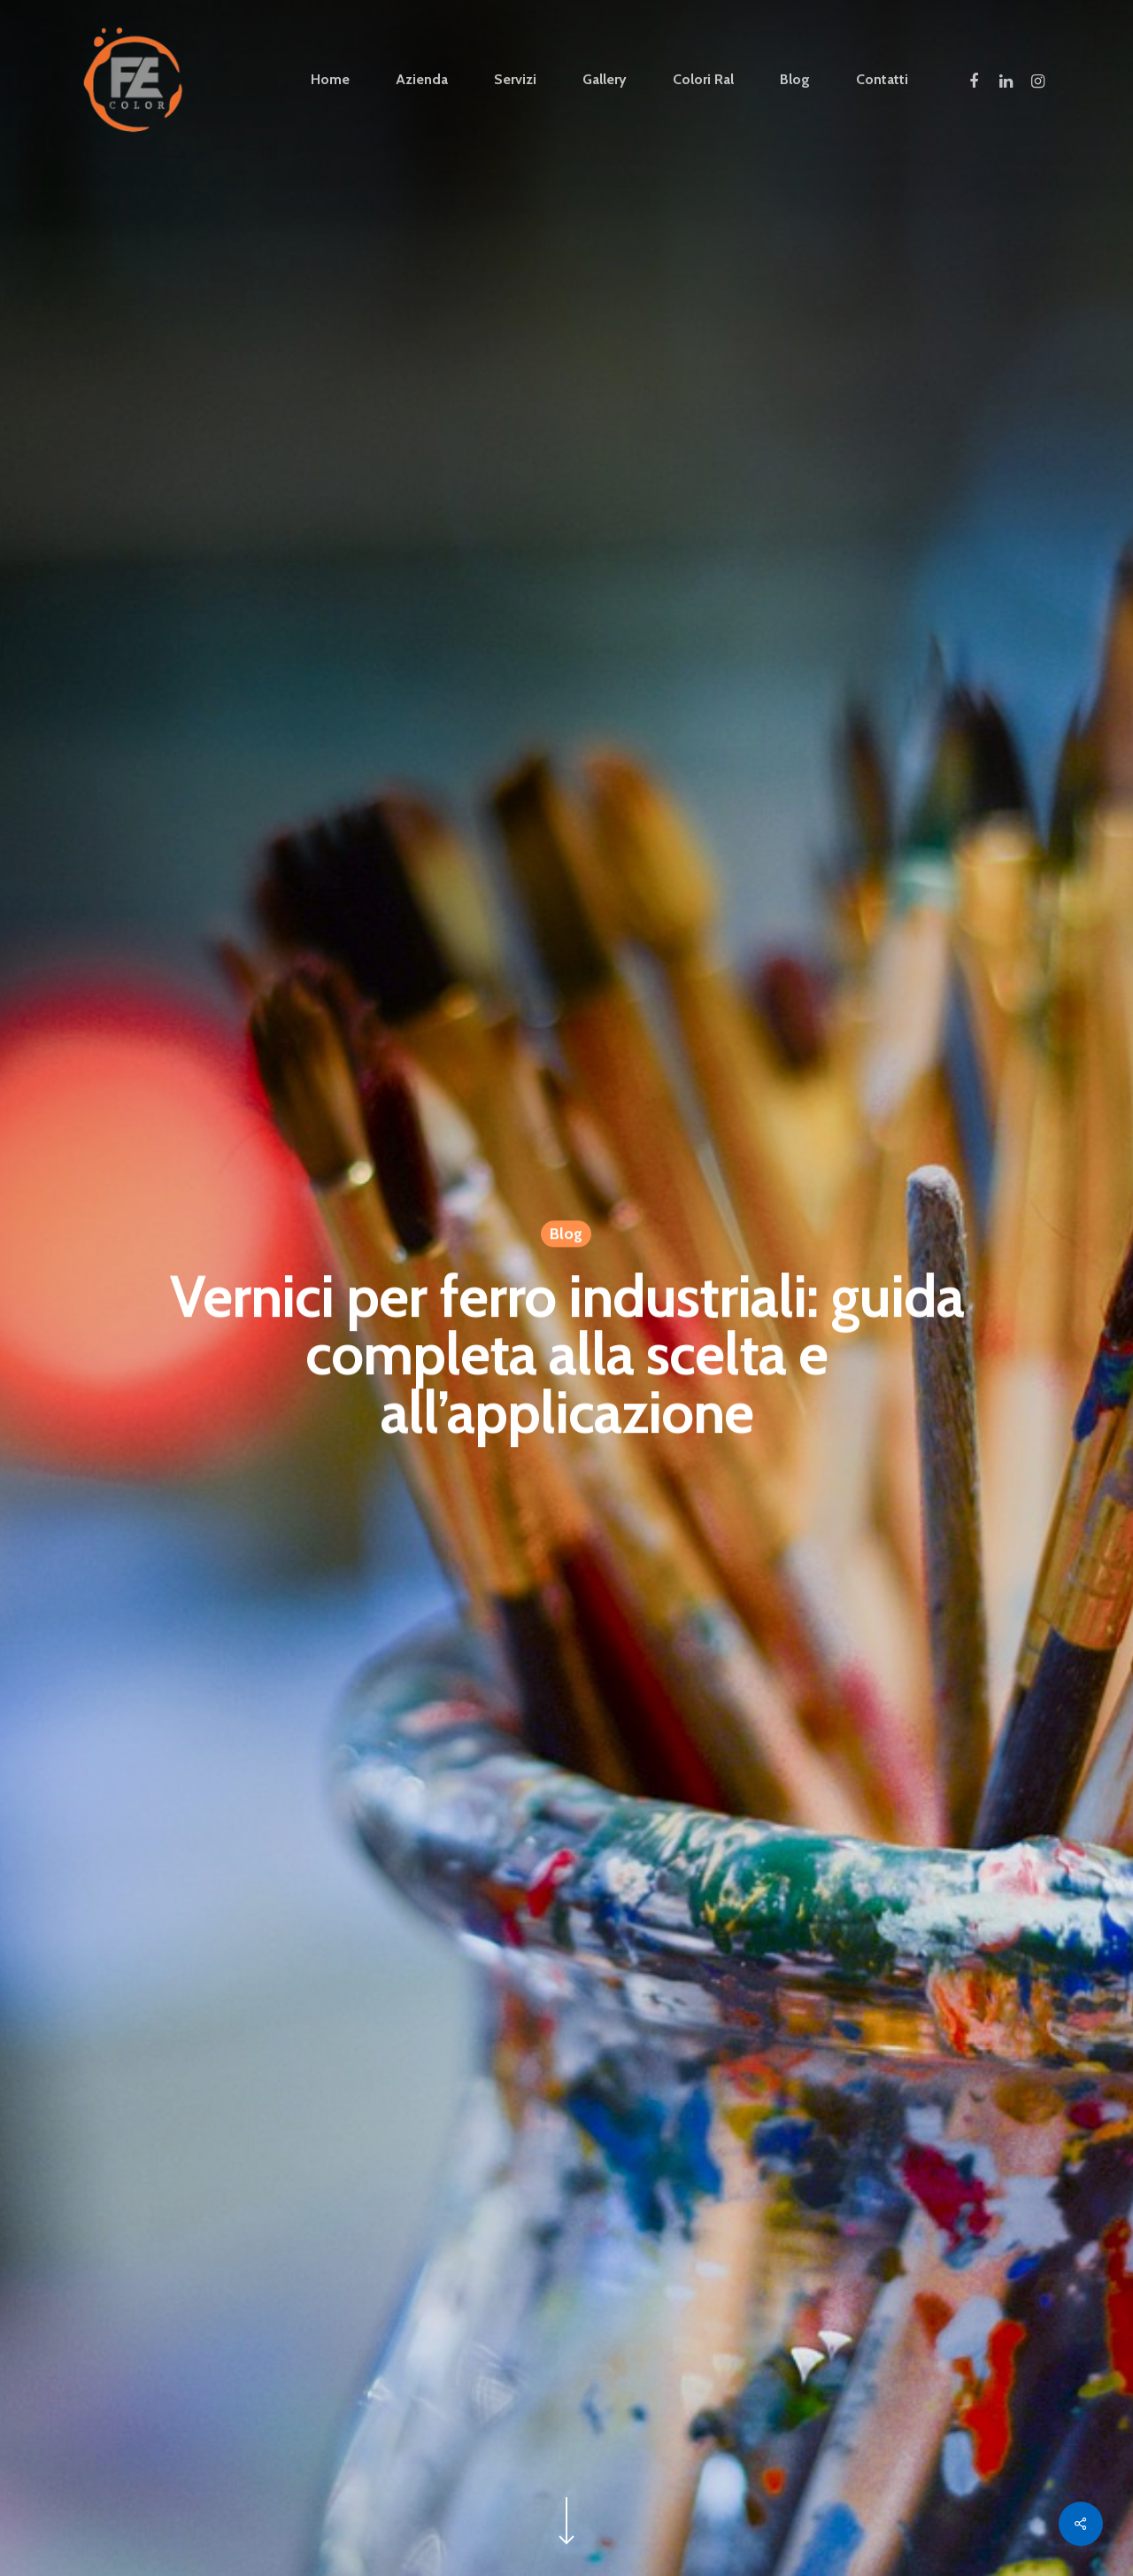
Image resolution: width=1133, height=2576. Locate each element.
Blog (566, 1235)
